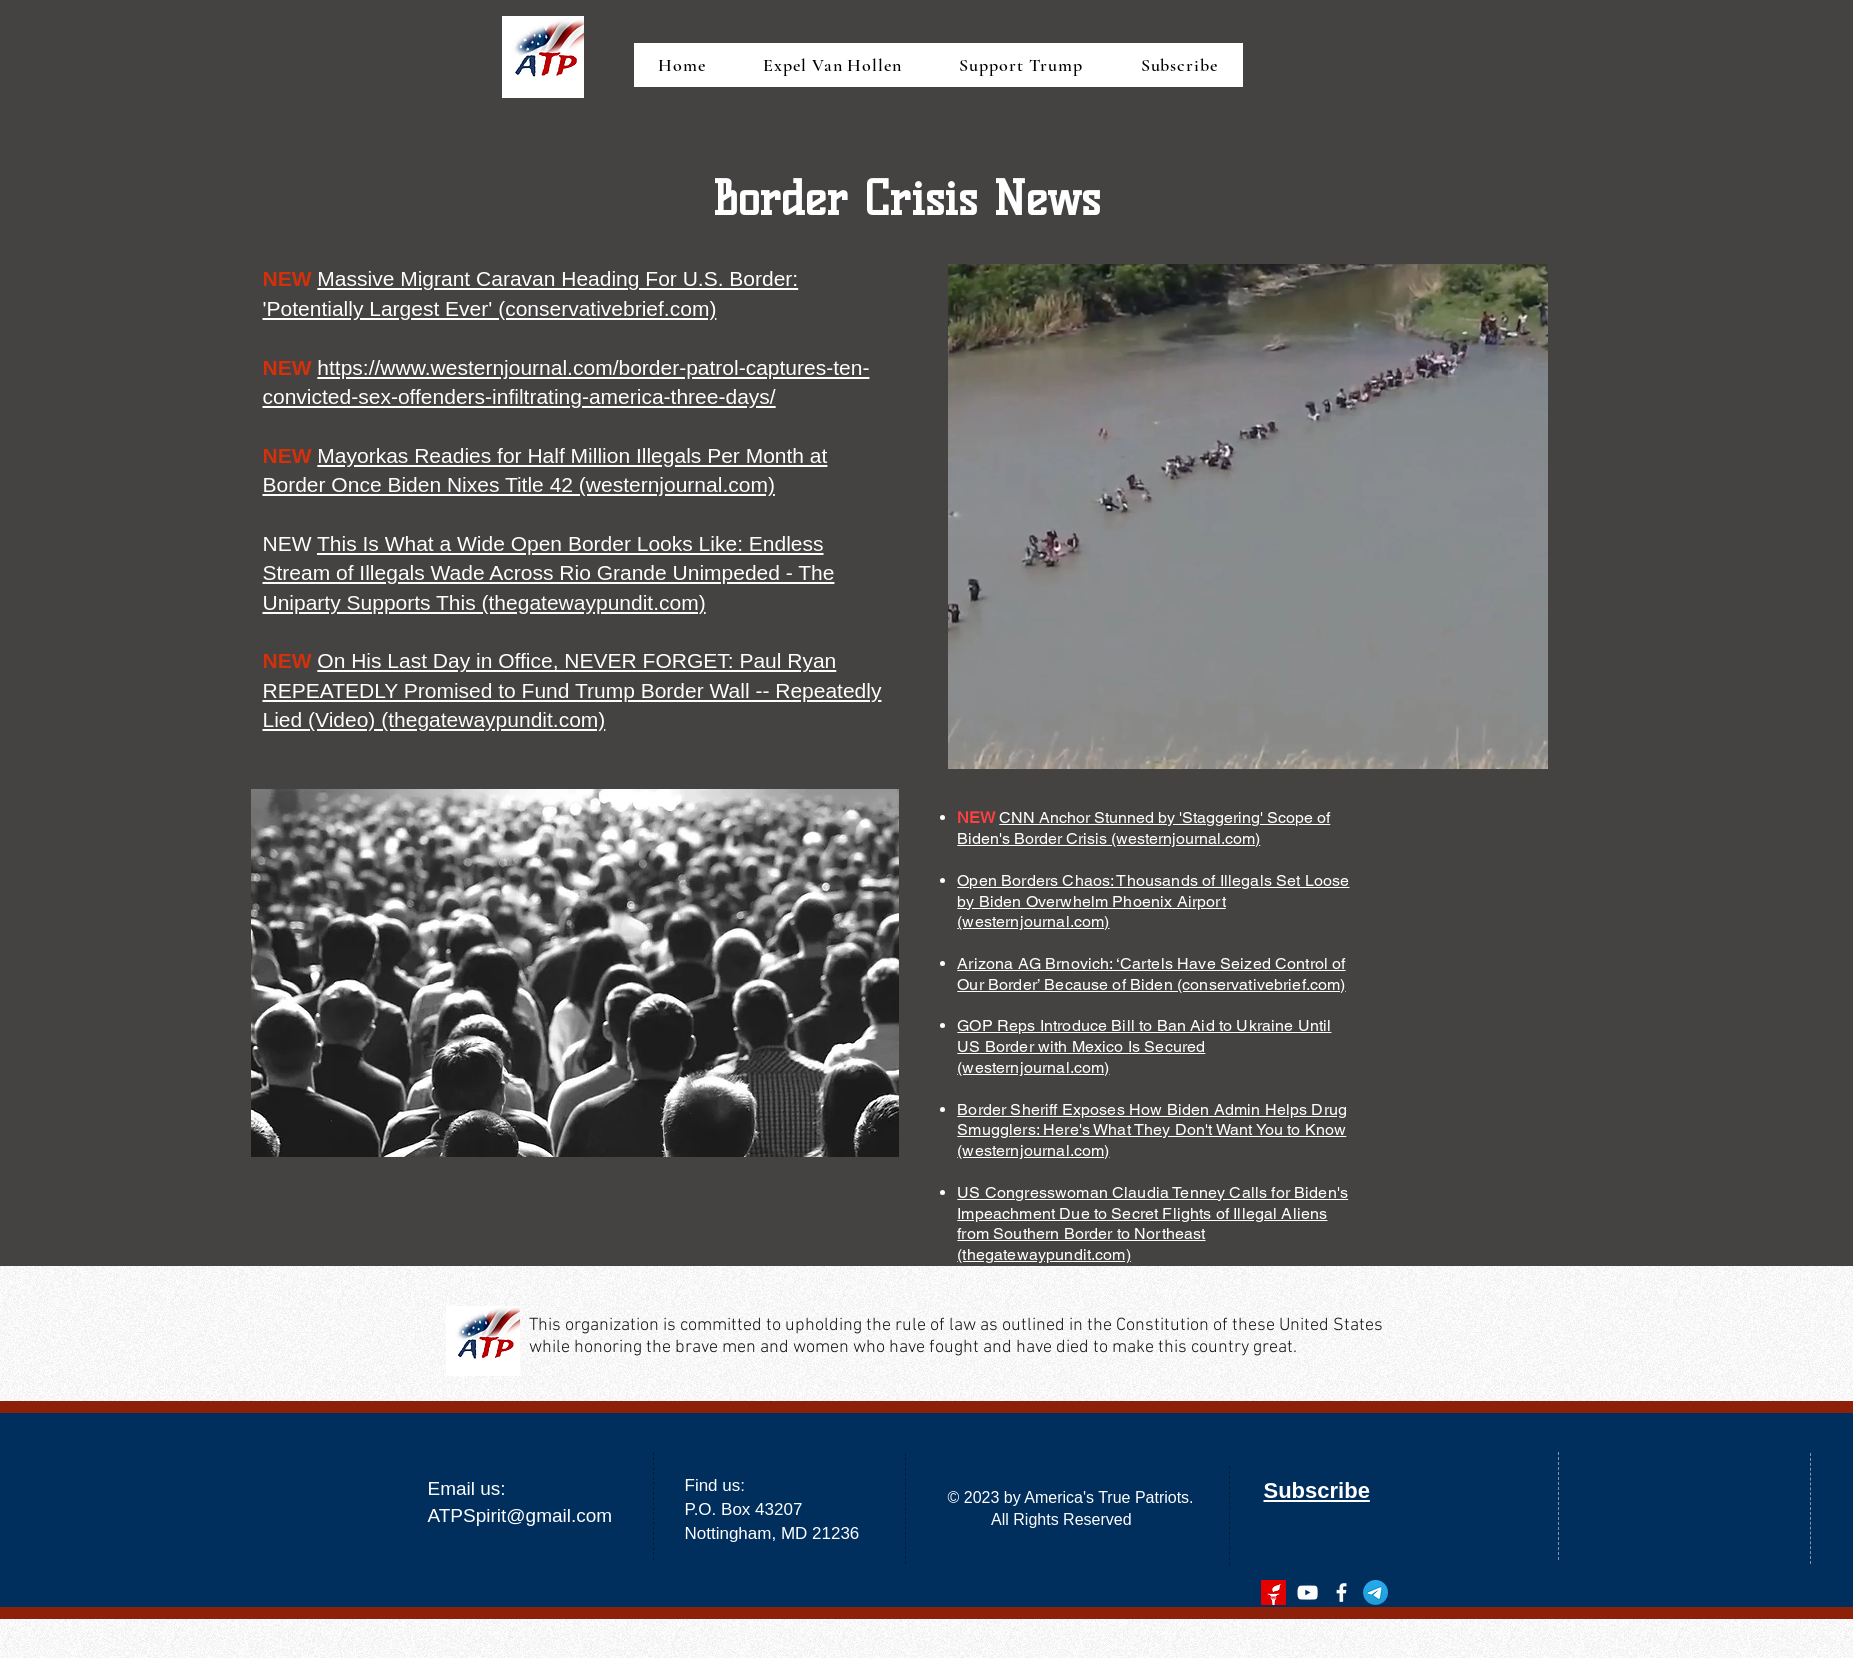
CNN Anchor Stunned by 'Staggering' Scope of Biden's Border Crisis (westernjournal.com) (1143, 828)
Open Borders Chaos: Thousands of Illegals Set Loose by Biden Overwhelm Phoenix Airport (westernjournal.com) (1153, 901)
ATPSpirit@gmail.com (520, 1515)
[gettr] (1273, 1592)
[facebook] (1341, 1592)
